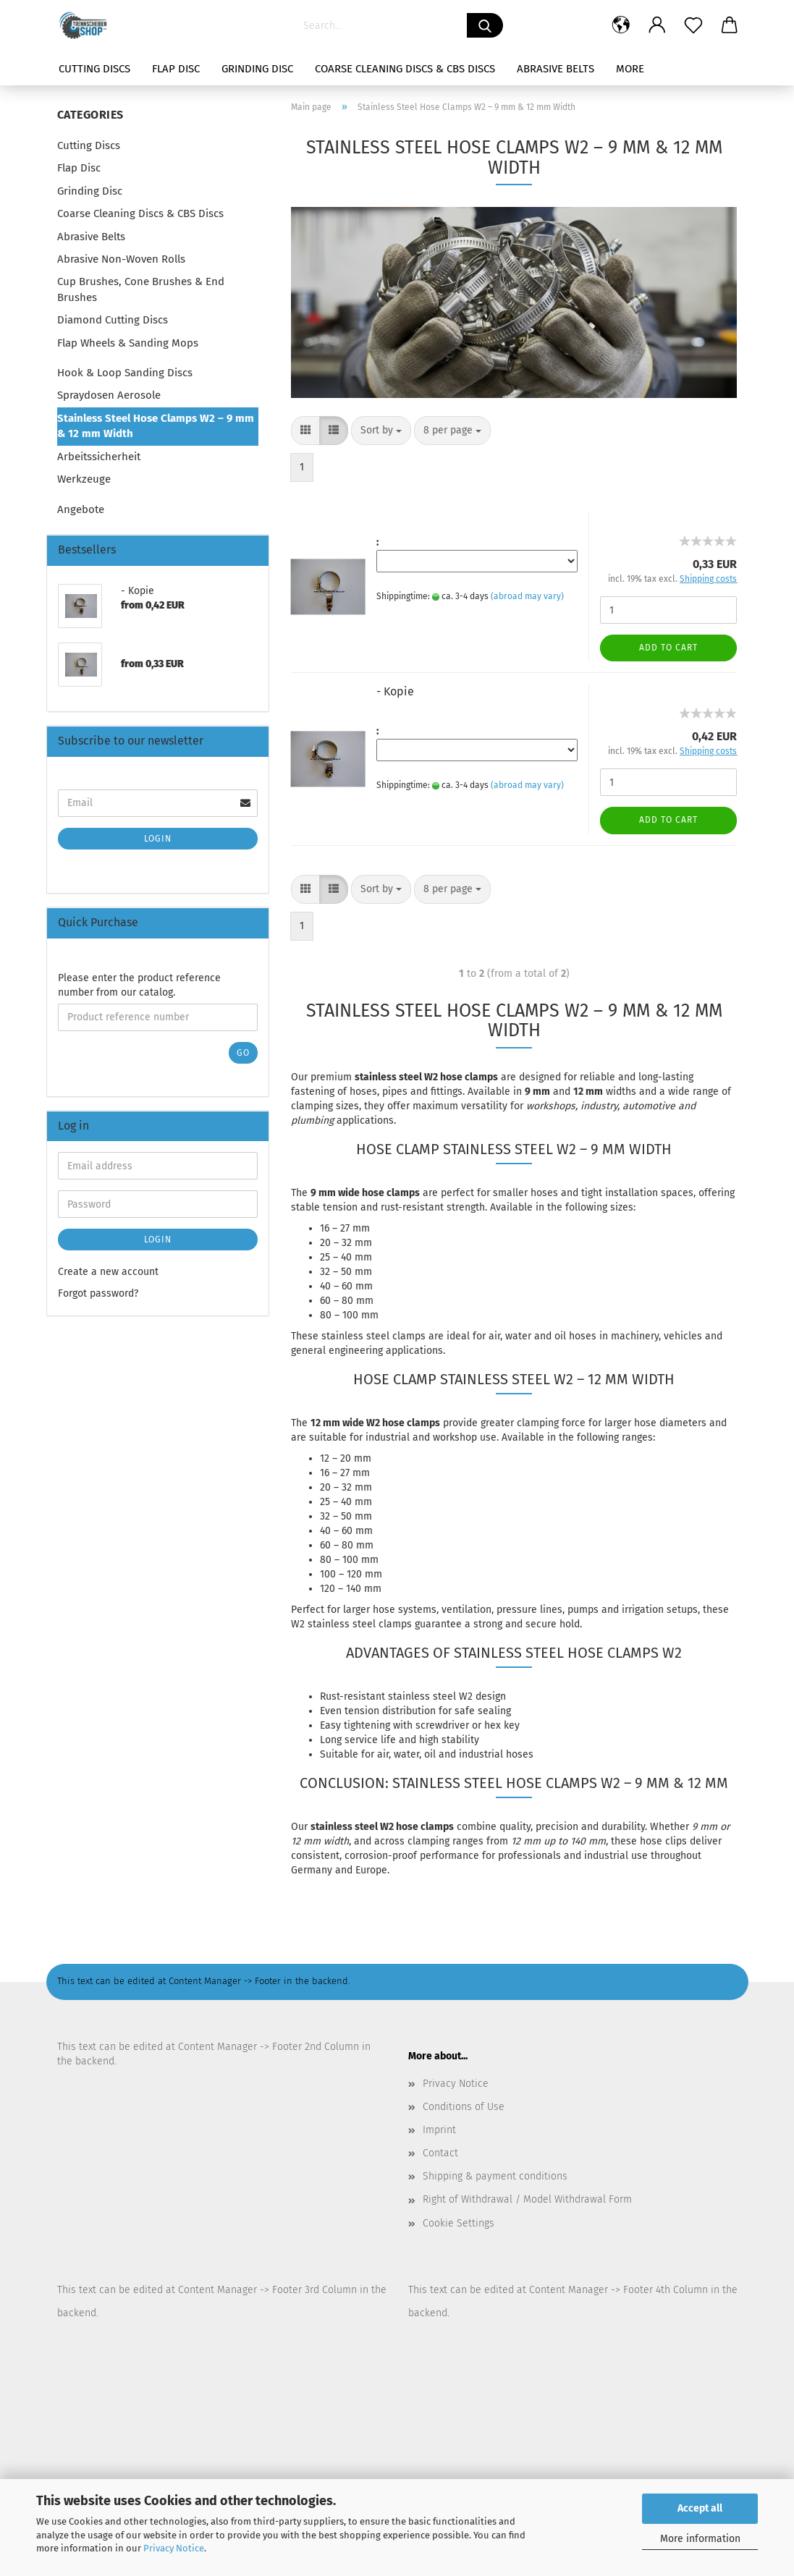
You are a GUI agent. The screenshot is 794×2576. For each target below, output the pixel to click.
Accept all (699, 2508)
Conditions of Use (463, 2107)
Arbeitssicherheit (98, 456)
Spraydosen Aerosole (109, 395)
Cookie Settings (458, 2223)
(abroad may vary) (527, 596)
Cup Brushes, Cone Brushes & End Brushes (140, 289)
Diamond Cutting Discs (112, 319)
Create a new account (108, 1272)
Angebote (80, 509)
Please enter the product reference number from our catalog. (139, 985)
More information (700, 2539)
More (630, 68)
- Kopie (395, 691)
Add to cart (668, 648)
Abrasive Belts (555, 68)
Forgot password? (98, 1293)
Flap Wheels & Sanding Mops (127, 342)
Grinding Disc (257, 68)
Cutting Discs (94, 68)
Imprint (439, 2130)
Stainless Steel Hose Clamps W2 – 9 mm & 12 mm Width (155, 426)
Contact (440, 2153)
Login (158, 839)
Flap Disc (176, 68)
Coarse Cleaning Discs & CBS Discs (405, 68)
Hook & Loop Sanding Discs (125, 372)
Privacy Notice (173, 2548)
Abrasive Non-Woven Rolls (121, 259)
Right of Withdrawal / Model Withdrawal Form (527, 2199)
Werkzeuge (84, 479)
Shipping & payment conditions (495, 2176)
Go (243, 1053)
